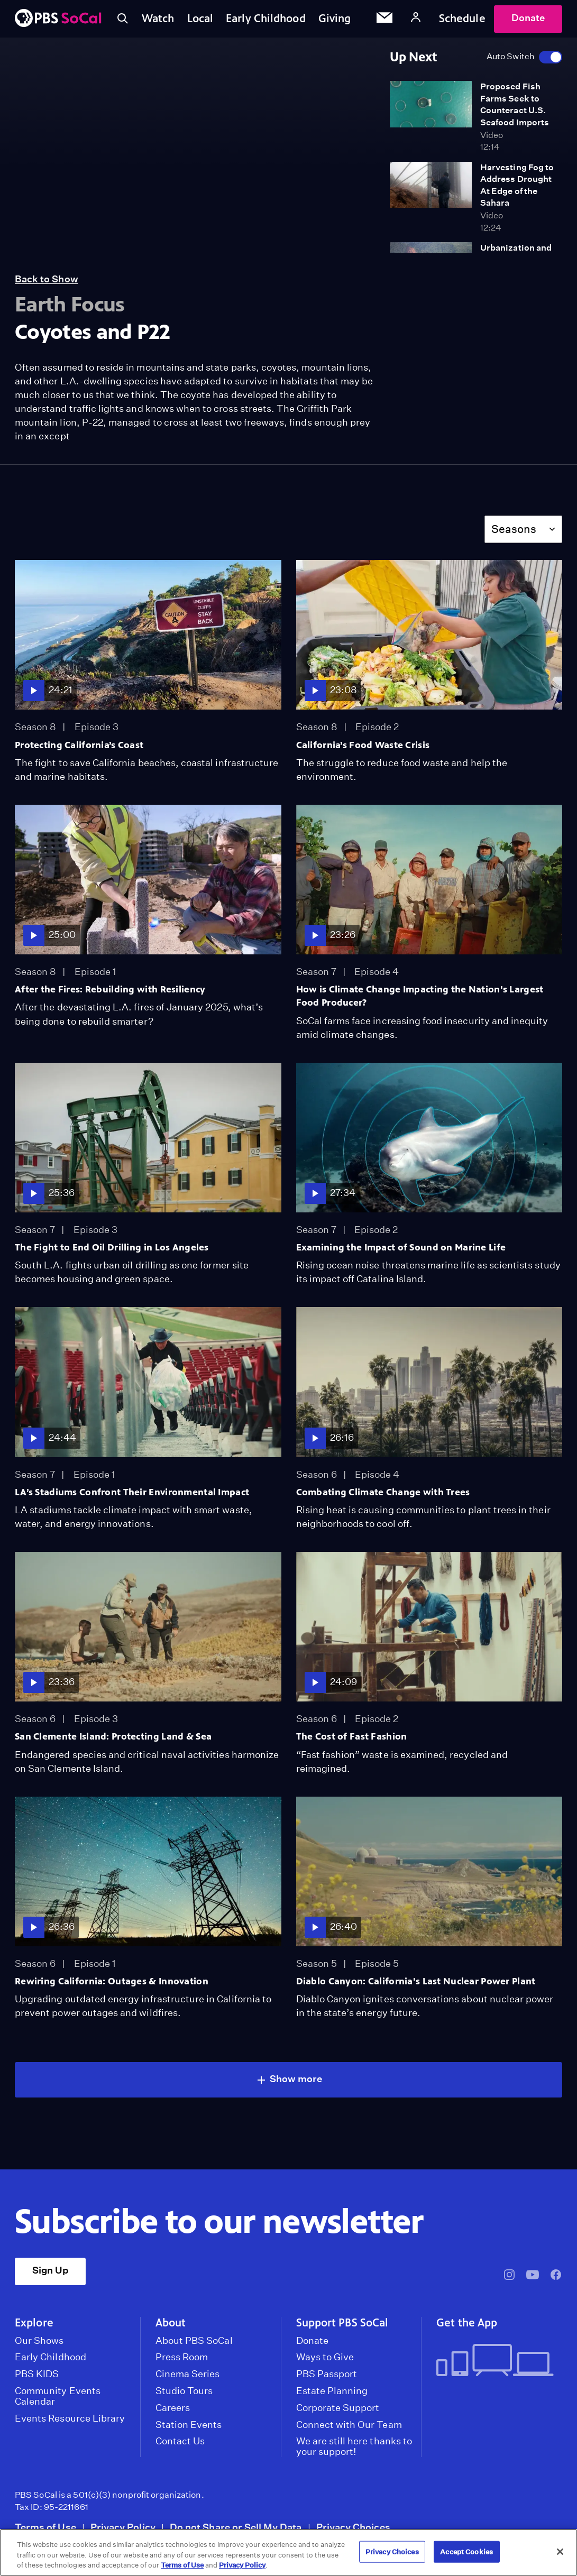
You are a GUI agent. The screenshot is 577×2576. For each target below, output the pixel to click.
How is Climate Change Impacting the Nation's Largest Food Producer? (420, 995)
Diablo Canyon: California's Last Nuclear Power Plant (416, 1981)
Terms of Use (45, 2527)
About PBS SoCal (194, 2340)
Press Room (181, 2357)
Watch (158, 18)
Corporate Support (338, 2408)
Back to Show (46, 278)
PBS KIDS (37, 2374)
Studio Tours (184, 2391)
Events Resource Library (70, 2418)
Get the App (466, 2322)
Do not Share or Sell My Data (236, 2527)
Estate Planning (332, 2391)
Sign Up (50, 2270)
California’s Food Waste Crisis (363, 745)
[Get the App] (495, 2361)
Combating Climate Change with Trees (383, 1492)
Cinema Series (187, 2374)
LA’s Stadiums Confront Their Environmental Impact (132, 1492)
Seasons (513, 529)
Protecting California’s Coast (79, 745)
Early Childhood (266, 18)
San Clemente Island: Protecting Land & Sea (113, 1736)
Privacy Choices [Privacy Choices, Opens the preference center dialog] (392, 2551)
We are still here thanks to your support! (354, 2446)
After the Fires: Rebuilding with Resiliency (110, 989)
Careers (172, 2408)
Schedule (462, 18)
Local (200, 18)
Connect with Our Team (349, 2424)
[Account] (415, 18)
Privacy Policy (122, 2527)
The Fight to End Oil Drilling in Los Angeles (112, 1247)
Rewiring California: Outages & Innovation (111, 1981)
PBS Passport (327, 2374)
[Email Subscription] (384, 19)
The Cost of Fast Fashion (351, 1736)
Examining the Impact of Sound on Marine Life (401, 1247)
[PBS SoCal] (58, 19)
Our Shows (39, 2340)
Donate (528, 17)
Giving (334, 18)
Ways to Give (325, 2357)
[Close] (560, 2551)
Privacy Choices (353, 2527)
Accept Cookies (466, 2551)
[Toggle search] (122, 19)
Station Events (188, 2424)
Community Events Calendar (57, 2396)
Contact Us (180, 2441)
